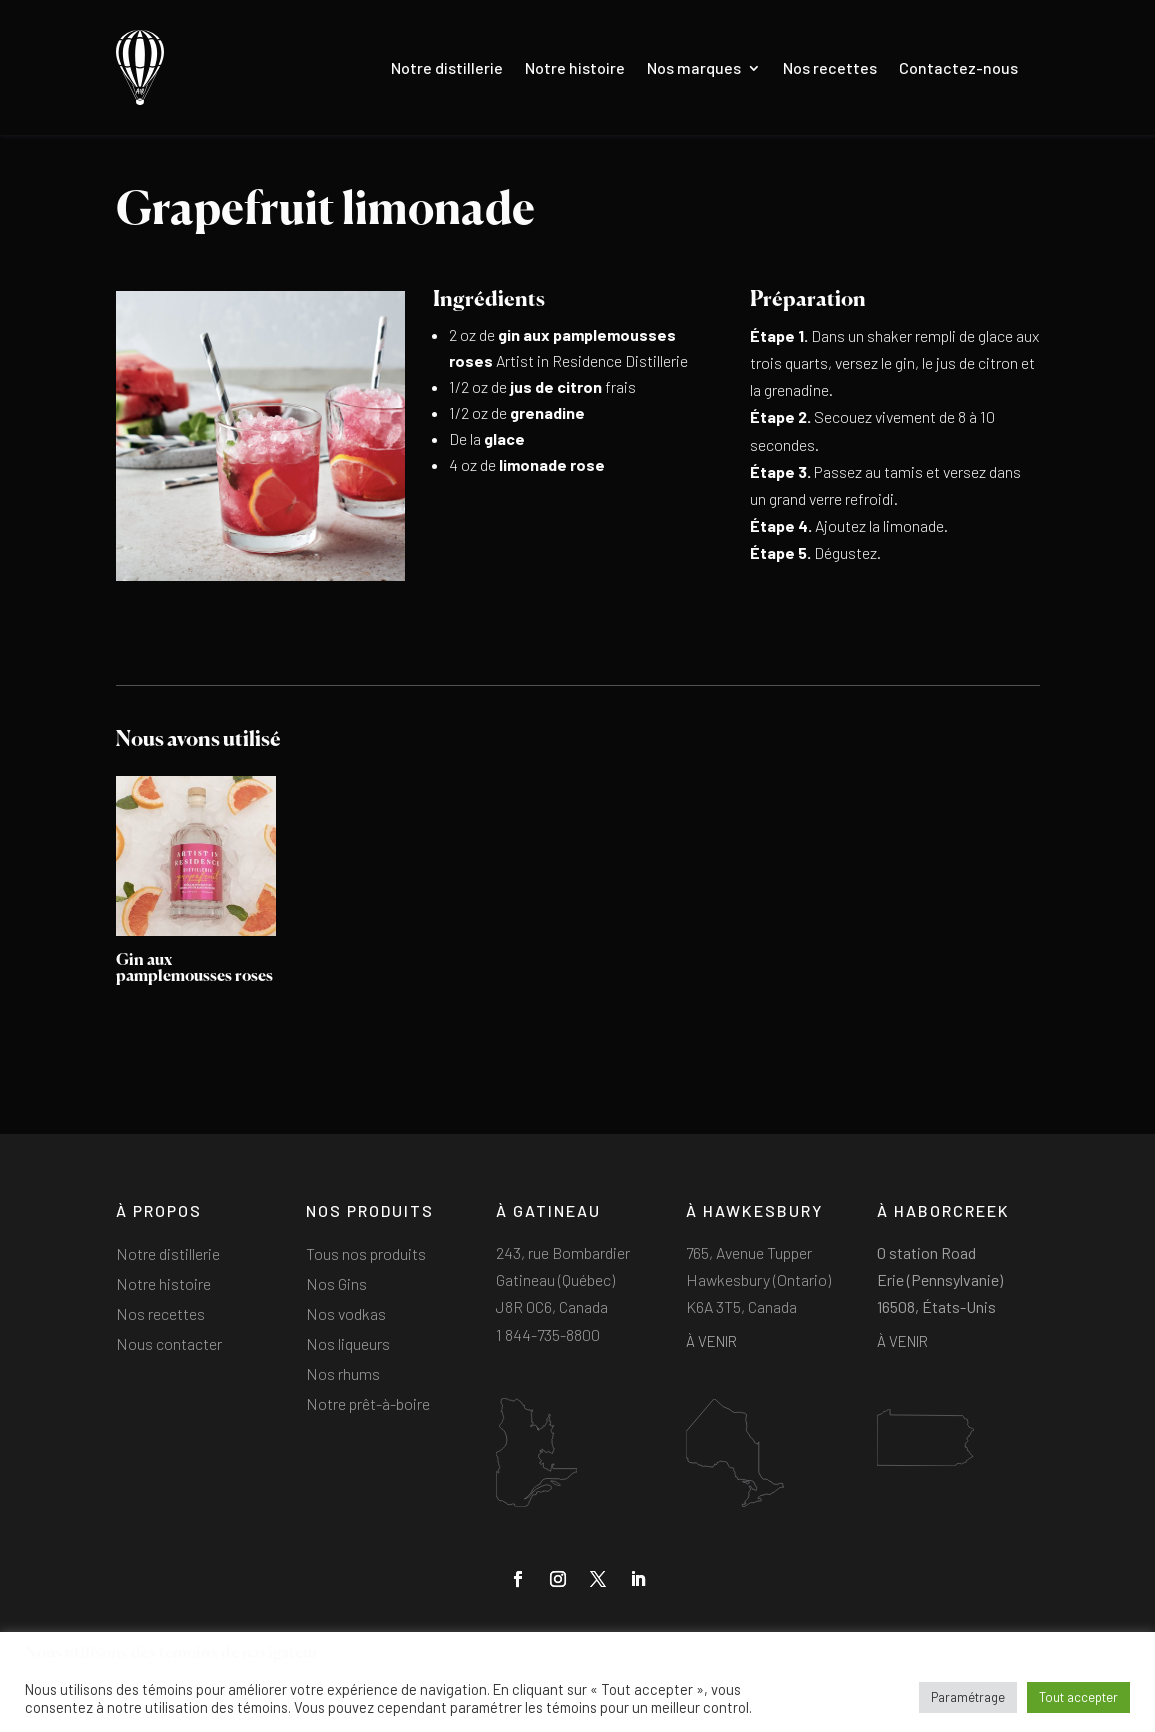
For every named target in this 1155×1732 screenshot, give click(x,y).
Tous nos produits (366, 1255)
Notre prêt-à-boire (368, 1405)
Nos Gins (336, 1285)
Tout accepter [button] (1078, 1697)
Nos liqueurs (348, 1345)
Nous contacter (169, 1345)
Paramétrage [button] (968, 1697)
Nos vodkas (346, 1315)
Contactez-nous (958, 67)
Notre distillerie (447, 67)
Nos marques (694, 67)
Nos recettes (830, 67)
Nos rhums (343, 1375)
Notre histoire (575, 67)
